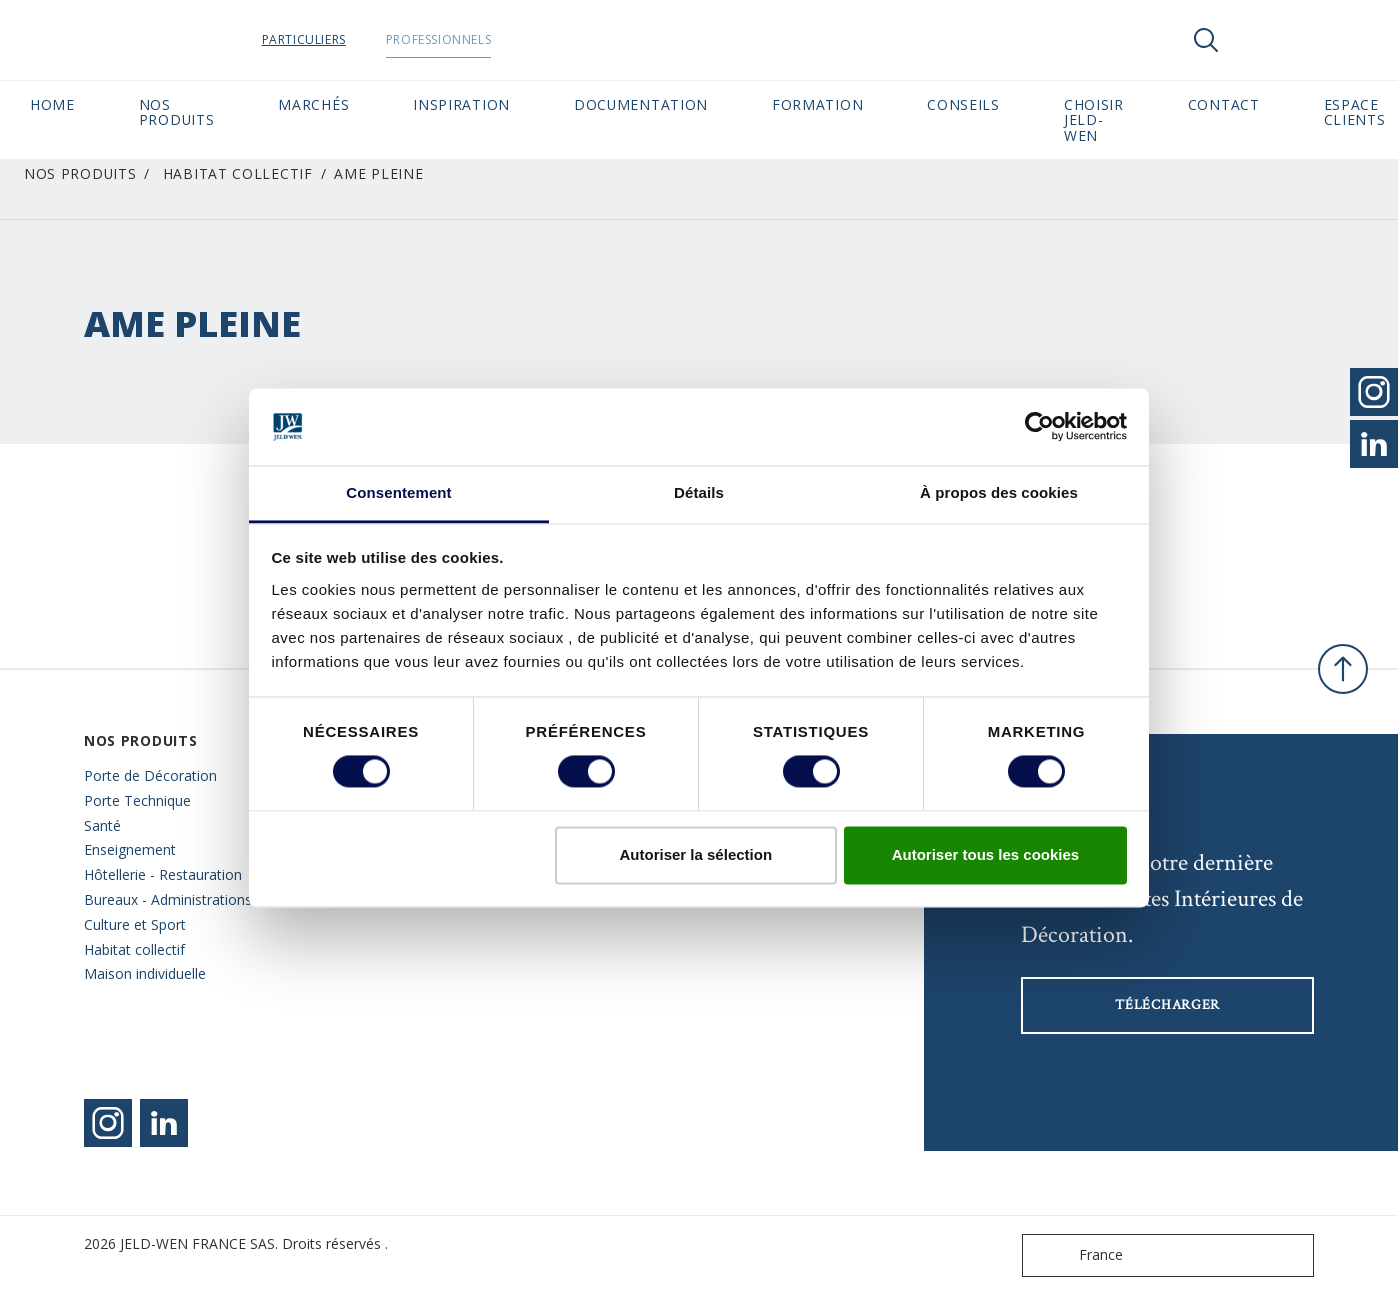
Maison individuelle (145, 973)
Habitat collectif (238, 173)
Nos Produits (80, 173)
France (1077, 1255)
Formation (817, 104)
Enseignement (130, 849)
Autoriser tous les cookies (986, 854)
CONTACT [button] (1224, 104)
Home (52, 104)
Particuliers (342, 39)
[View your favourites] (1266, 40)
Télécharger (1167, 1005)
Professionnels (476, 39)
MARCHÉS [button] (313, 104)
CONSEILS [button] (963, 104)
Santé (102, 825)
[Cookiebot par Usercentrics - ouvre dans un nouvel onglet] (1039, 427)
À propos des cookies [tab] (999, 492)
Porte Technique (137, 800)
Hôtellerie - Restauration (163, 874)
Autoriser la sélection (696, 854)
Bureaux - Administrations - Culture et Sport (172, 912)
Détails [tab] (699, 492)
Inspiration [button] (461, 104)
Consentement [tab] (398, 492)
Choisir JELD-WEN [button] (1094, 120)
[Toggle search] (1206, 40)
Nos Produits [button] (177, 112)
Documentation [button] (641, 104)
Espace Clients (1355, 112)
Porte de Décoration (150, 775)
